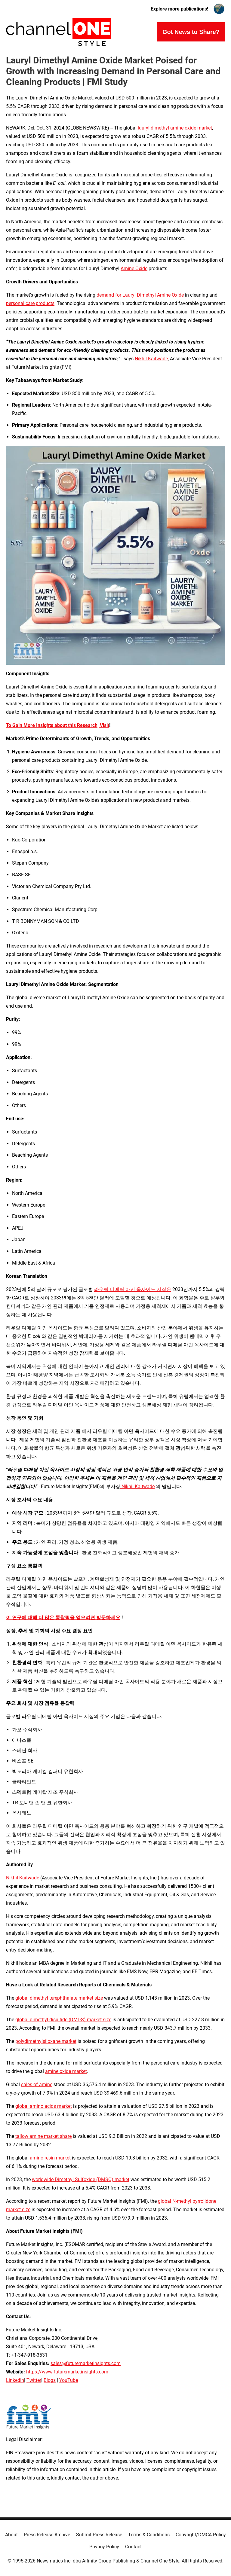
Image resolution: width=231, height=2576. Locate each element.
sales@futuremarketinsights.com (86, 2363)
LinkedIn (15, 2380)
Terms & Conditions (149, 2535)
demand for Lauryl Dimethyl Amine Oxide (140, 295)
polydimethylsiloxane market (45, 2041)
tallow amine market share (43, 2136)
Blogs (50, 2380)
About (11, 2535)
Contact (133, 2547)
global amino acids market (43, 2106)
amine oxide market (66, 2071)
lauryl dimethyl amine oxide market (175, 128)
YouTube (68, 2380)
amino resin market (50, 2158)
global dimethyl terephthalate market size (59, 1998)
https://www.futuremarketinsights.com (67, 2372)
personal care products (30, 303)
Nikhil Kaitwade (151, 359)
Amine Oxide (134, 268)
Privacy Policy (104, 2547)
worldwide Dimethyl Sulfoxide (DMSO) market (80, 2179)
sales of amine (36, 2084)
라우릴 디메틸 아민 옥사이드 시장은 (132, 1289)
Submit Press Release (99, 2535)
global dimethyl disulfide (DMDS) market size (63, 2019)
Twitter (33, 2380)
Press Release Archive (47, 2535)
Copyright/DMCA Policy (201, 2535)
